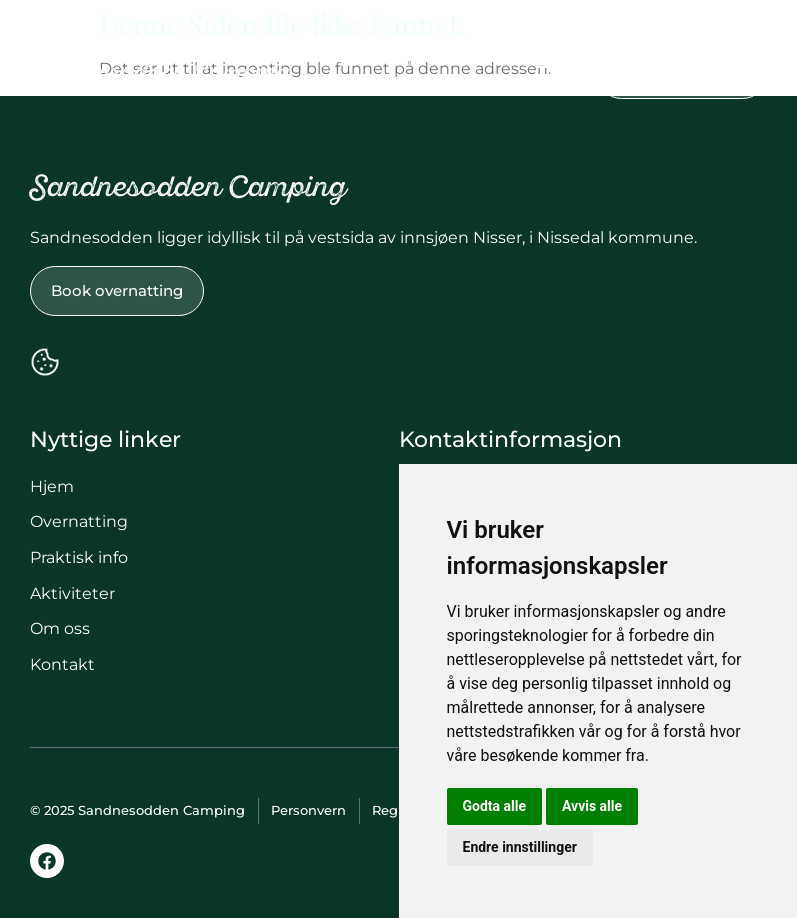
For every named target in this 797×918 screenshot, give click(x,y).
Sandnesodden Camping (160, 74)
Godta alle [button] (495, 806)
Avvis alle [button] (592, 806)
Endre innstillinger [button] (520, 847)
